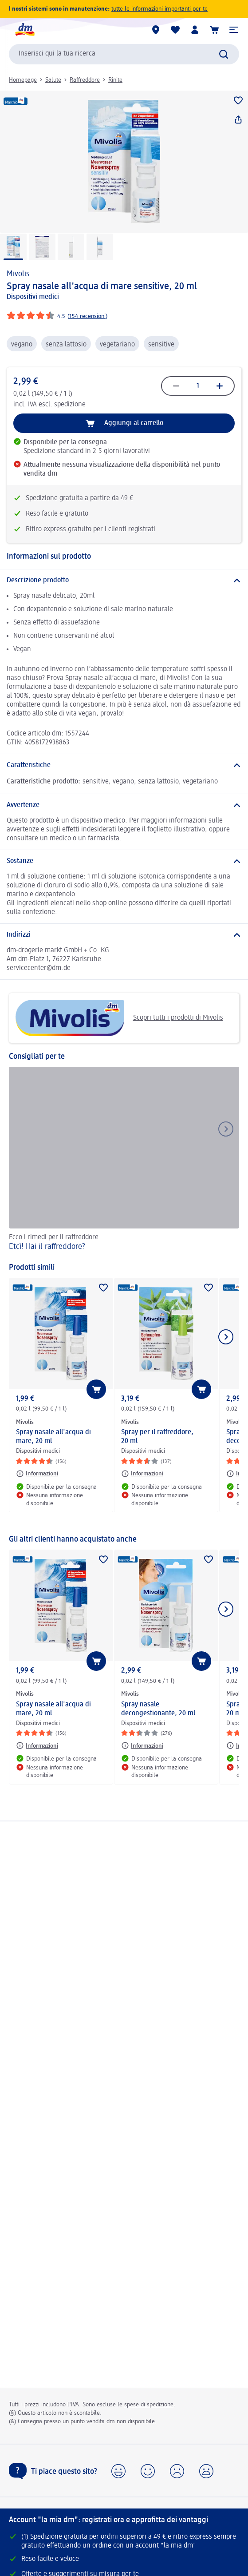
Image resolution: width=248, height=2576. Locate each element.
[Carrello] (214, 29)
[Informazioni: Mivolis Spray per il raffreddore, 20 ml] (142, 1473)
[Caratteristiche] (124, 765)
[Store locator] (155, 29)
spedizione (70, 404)
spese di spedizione (148, 2404)
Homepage (23, 80)
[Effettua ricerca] (223, 54)
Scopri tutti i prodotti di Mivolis (119, 1018)
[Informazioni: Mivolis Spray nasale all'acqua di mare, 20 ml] (37, 1473)
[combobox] (124, 54)
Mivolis (18, 274)
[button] (233, 29)
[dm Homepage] (24, 29)
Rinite (115, 80)
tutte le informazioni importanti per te (159, 9)
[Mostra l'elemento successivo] (225, 1336)
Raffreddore (85, 80)
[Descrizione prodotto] (124, 580)
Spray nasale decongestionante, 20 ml (158, 1709)
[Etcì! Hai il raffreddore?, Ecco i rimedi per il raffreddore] (124, 1160)
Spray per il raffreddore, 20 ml (157, 1437)
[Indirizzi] (124, 935)
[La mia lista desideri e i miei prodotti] (175, 29)
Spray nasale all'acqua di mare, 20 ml (53, 1437)
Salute (53, 80)
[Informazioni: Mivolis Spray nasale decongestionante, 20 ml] (142, 1745)
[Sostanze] (124, 861)
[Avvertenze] (124, 805)
